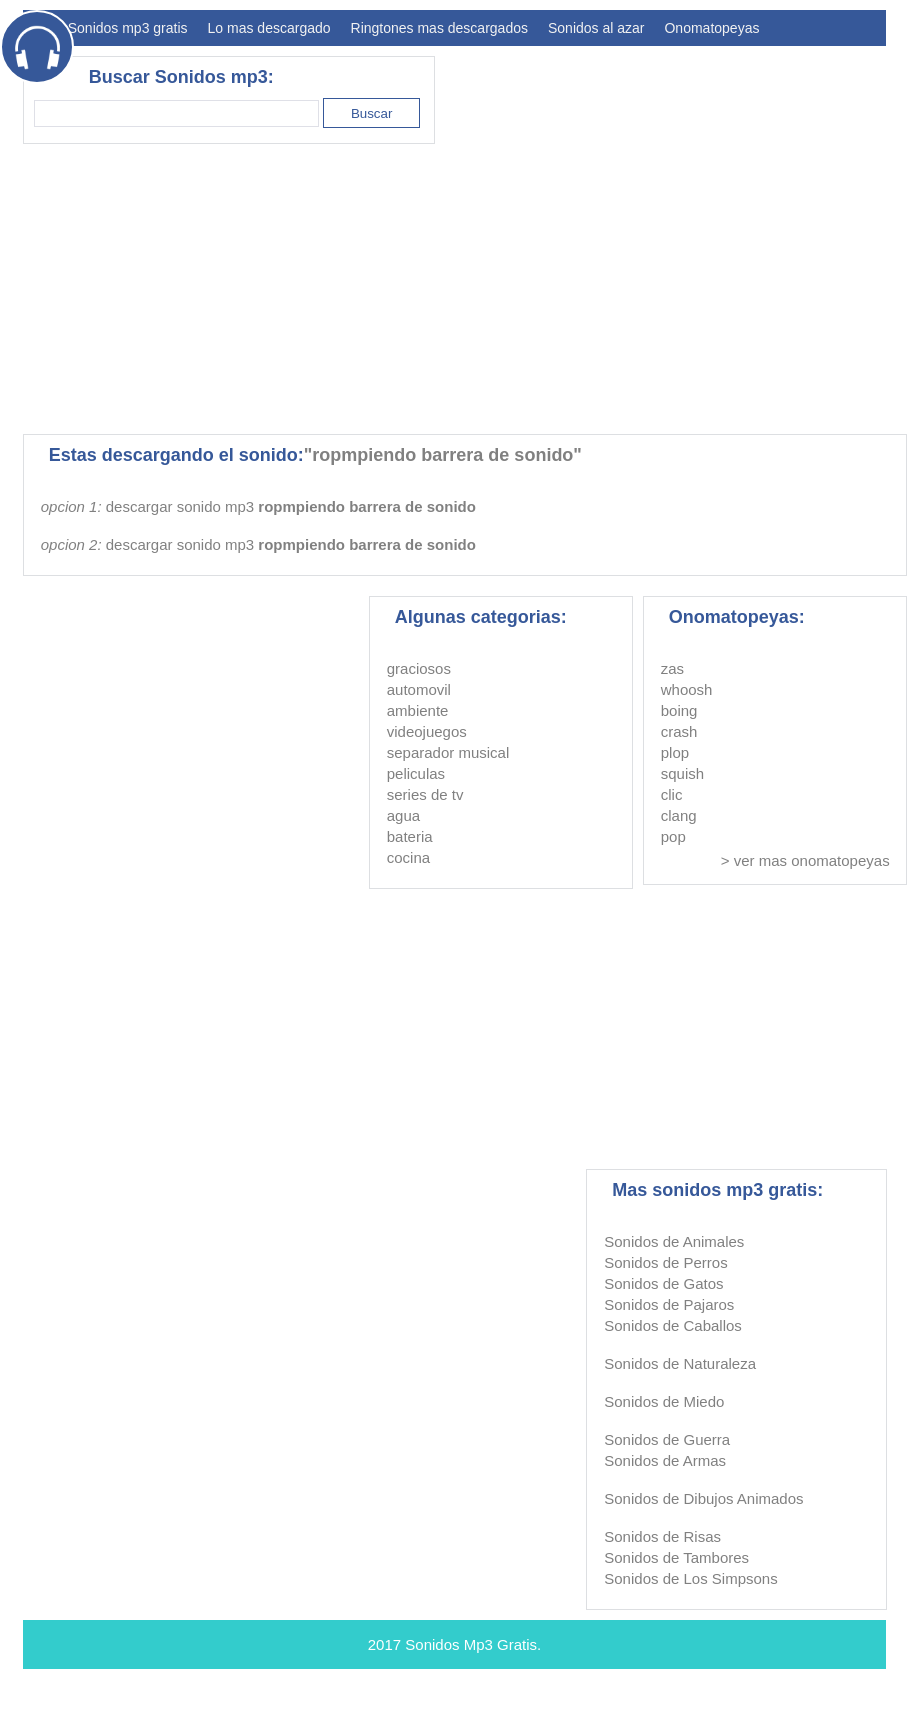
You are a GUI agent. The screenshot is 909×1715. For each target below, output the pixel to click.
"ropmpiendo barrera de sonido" (443, 455)
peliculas (416, 773)
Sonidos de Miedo (664, 1401)
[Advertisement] (318, 289)
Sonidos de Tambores (676, 1557)
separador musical (448, 752)
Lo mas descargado (269, 28)
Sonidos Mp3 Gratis (471, 1644)
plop (675, 752)
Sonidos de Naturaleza (680, 1363)
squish (682, 773)
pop (673, 836)
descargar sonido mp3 (291, 506)
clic (672, 794)
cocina (408, 857)
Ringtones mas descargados (439, 28)
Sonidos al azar (596, 28)
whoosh (687, 689)
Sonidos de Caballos (673, 1325)
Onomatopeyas (711, 28)
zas (672, 668)
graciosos (419, 668)
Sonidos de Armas (665, 1460)
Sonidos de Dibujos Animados (703, 1498)
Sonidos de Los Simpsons (690, 1578)
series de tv (425, 794)
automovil (419, 689)
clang (679, 815)
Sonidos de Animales (674, 1241)
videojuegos (427, 731)
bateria (410, 836)
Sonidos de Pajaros (669, 1304)
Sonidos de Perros (665, 1262)
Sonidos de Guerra (667, 1439)
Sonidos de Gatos (663, 1283)
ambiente (418, 710)
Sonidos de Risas (662, 1536)
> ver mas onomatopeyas (805, 860)
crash (679, 731)
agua (403, 815)
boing (679, 710)
